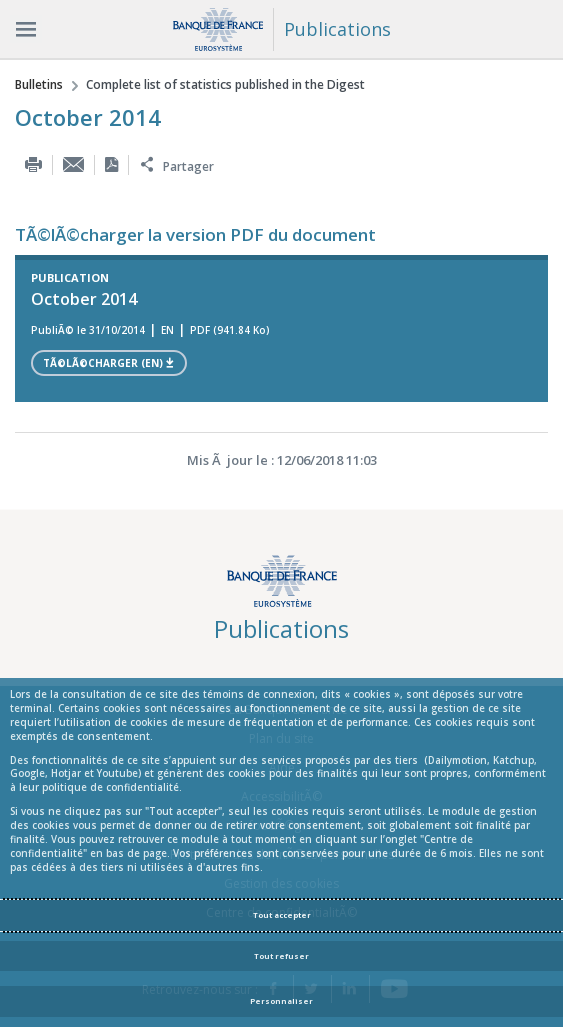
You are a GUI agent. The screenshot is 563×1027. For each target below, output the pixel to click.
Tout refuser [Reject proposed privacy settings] (281, 956)
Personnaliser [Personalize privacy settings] (281, 1001)
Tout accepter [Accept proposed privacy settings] (282, 915)
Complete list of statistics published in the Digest (225, 84)
